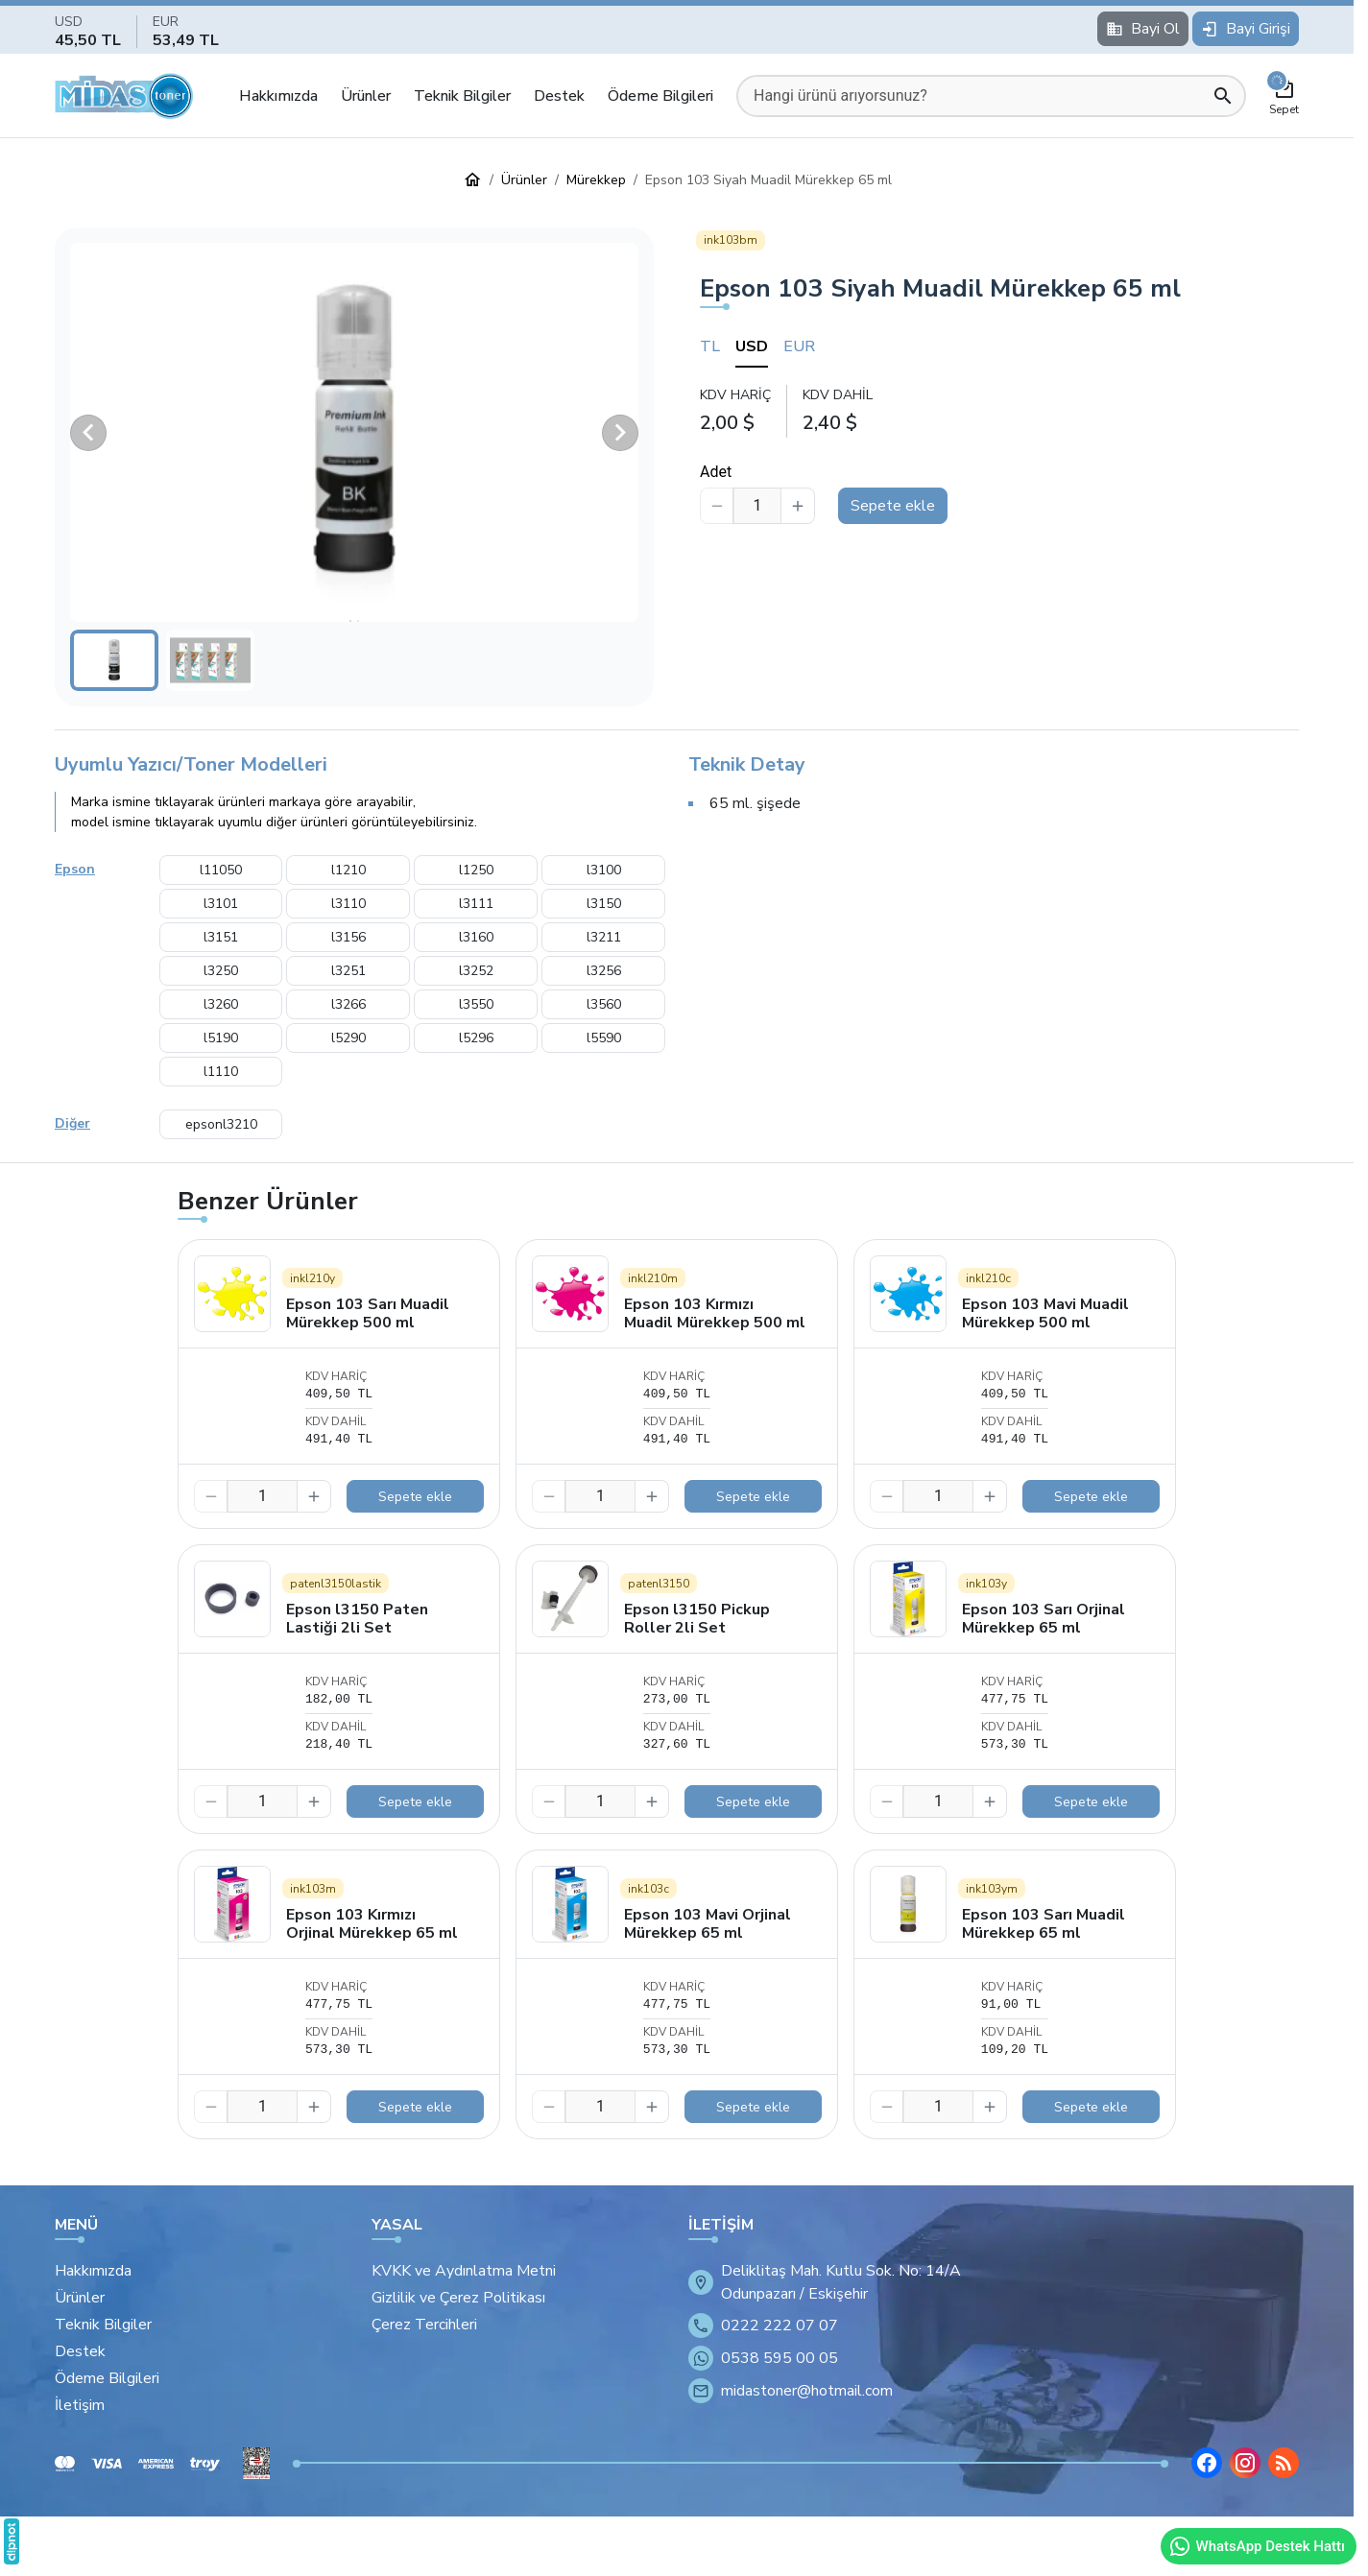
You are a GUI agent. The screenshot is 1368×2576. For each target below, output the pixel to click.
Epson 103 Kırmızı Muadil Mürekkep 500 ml (714, 1313)
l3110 (348, 903)
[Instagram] (1245, 2462)
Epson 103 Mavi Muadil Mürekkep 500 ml (1045, 1313)
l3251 (348, 971)
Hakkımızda (278, 96)
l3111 (476, 903)
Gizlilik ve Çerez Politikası (458, 2297)
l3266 (348, 1004)
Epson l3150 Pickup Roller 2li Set (697, 1618)
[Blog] (1283, 2462)
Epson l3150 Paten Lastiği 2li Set (357, 1618)
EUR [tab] (799, 346)
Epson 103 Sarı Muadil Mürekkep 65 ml (1043, 1924)
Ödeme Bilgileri (660, 96)
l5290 (348, 1038)
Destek (559, 96)
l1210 (348, 870)
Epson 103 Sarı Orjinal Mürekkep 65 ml (1043, 1618)
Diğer (72, 1123)
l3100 (604, 870)
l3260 (221, 1004)
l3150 (604, 903)
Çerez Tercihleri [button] (424, 2324)
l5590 (604, 1038)
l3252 (476, 971)
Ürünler (366, 96)
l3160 (476, 937)
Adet (716, 472)
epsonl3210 (221, 1124)
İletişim (80, 2405)
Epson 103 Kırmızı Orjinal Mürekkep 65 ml (372, 1924)
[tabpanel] (999, 410)
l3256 (604, 971)
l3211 (604, 937)
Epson (75, 869)
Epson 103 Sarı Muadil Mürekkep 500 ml (367, 1313)
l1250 (476, 870)
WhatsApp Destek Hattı (1256, 2546)
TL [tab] (710, 346)
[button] (354, 432)
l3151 (221, 937)
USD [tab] (751, 346)
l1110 (221, 1071)
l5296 (476, 1038)
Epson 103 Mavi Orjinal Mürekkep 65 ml (707, 1924)
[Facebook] (1206, 2462)
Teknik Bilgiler (462, 96)
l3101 (221, 903)
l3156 (348, 937)
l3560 (604, 1004)
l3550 (476, 1004)
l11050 (221, 870)
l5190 (221, 1038)
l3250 (221, 971)
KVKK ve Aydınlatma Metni (464, 2270)
